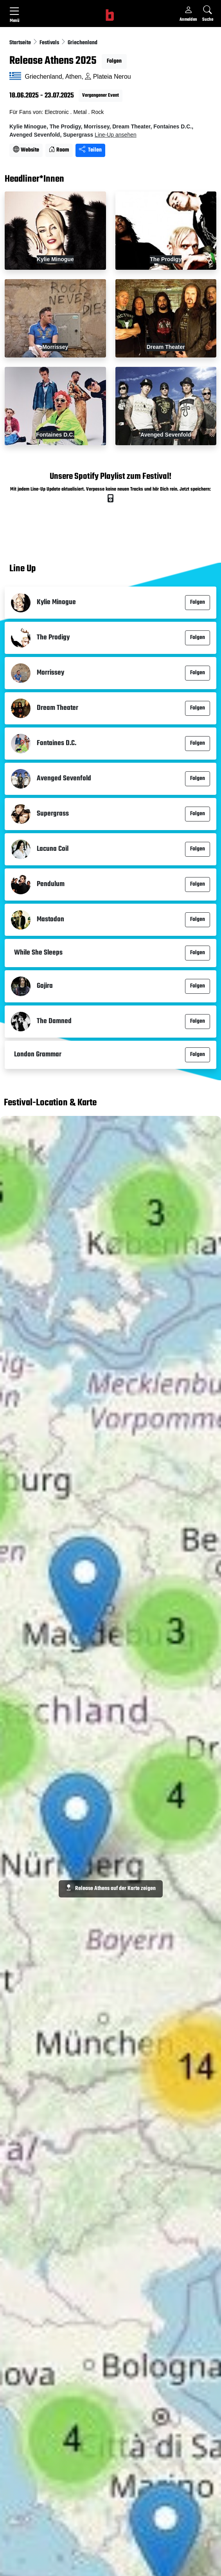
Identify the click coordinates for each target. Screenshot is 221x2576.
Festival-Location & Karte (50, 1103)
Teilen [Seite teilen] (90, 150)
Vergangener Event (100, 95)
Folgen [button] (114, 61)
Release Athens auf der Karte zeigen (111, 1888)
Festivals (50, 42)
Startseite (20, 42)
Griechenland (82, 42)
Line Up (22, 569)
